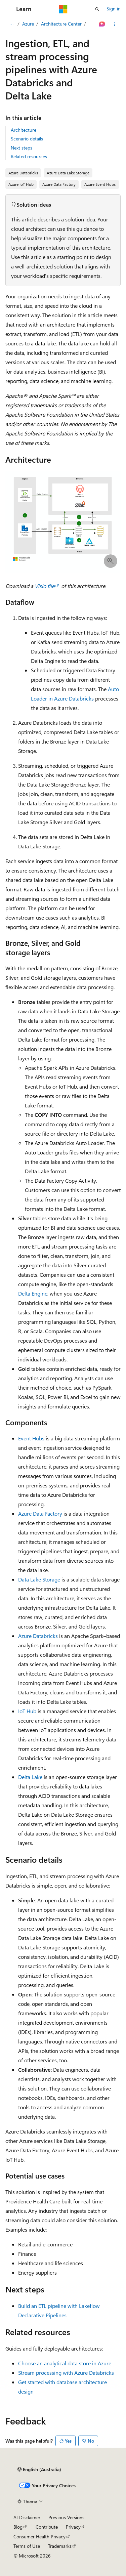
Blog (18, 2527)
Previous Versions (66, 2517)
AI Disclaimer (26, 2517)
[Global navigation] (6, 9)
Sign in (114, 8)
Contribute (47, 2527)
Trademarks (60, 2546)
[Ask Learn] (102, 24)
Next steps (21, 147)
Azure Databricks (38, 1635)
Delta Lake (30, 1776)
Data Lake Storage (39, 1579)
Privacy (73, 2527)
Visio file (44, 585)
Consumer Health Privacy (39, 2536)
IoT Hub (27, 1711)
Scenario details (27, 138)
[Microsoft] (63, 9)
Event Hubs (31, 1438)
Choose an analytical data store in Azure (64, 2363)
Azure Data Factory (40, 1513)
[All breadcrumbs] (11, 24)
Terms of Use (26, 2546)
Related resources (29, 156)
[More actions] (115, 24)
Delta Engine (32, 1293)
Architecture (23, 130)
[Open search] (97, 9)
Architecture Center (61, 23)
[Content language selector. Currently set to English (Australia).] (39, 2469)
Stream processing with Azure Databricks (66, 2372)
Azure (28, 23)
